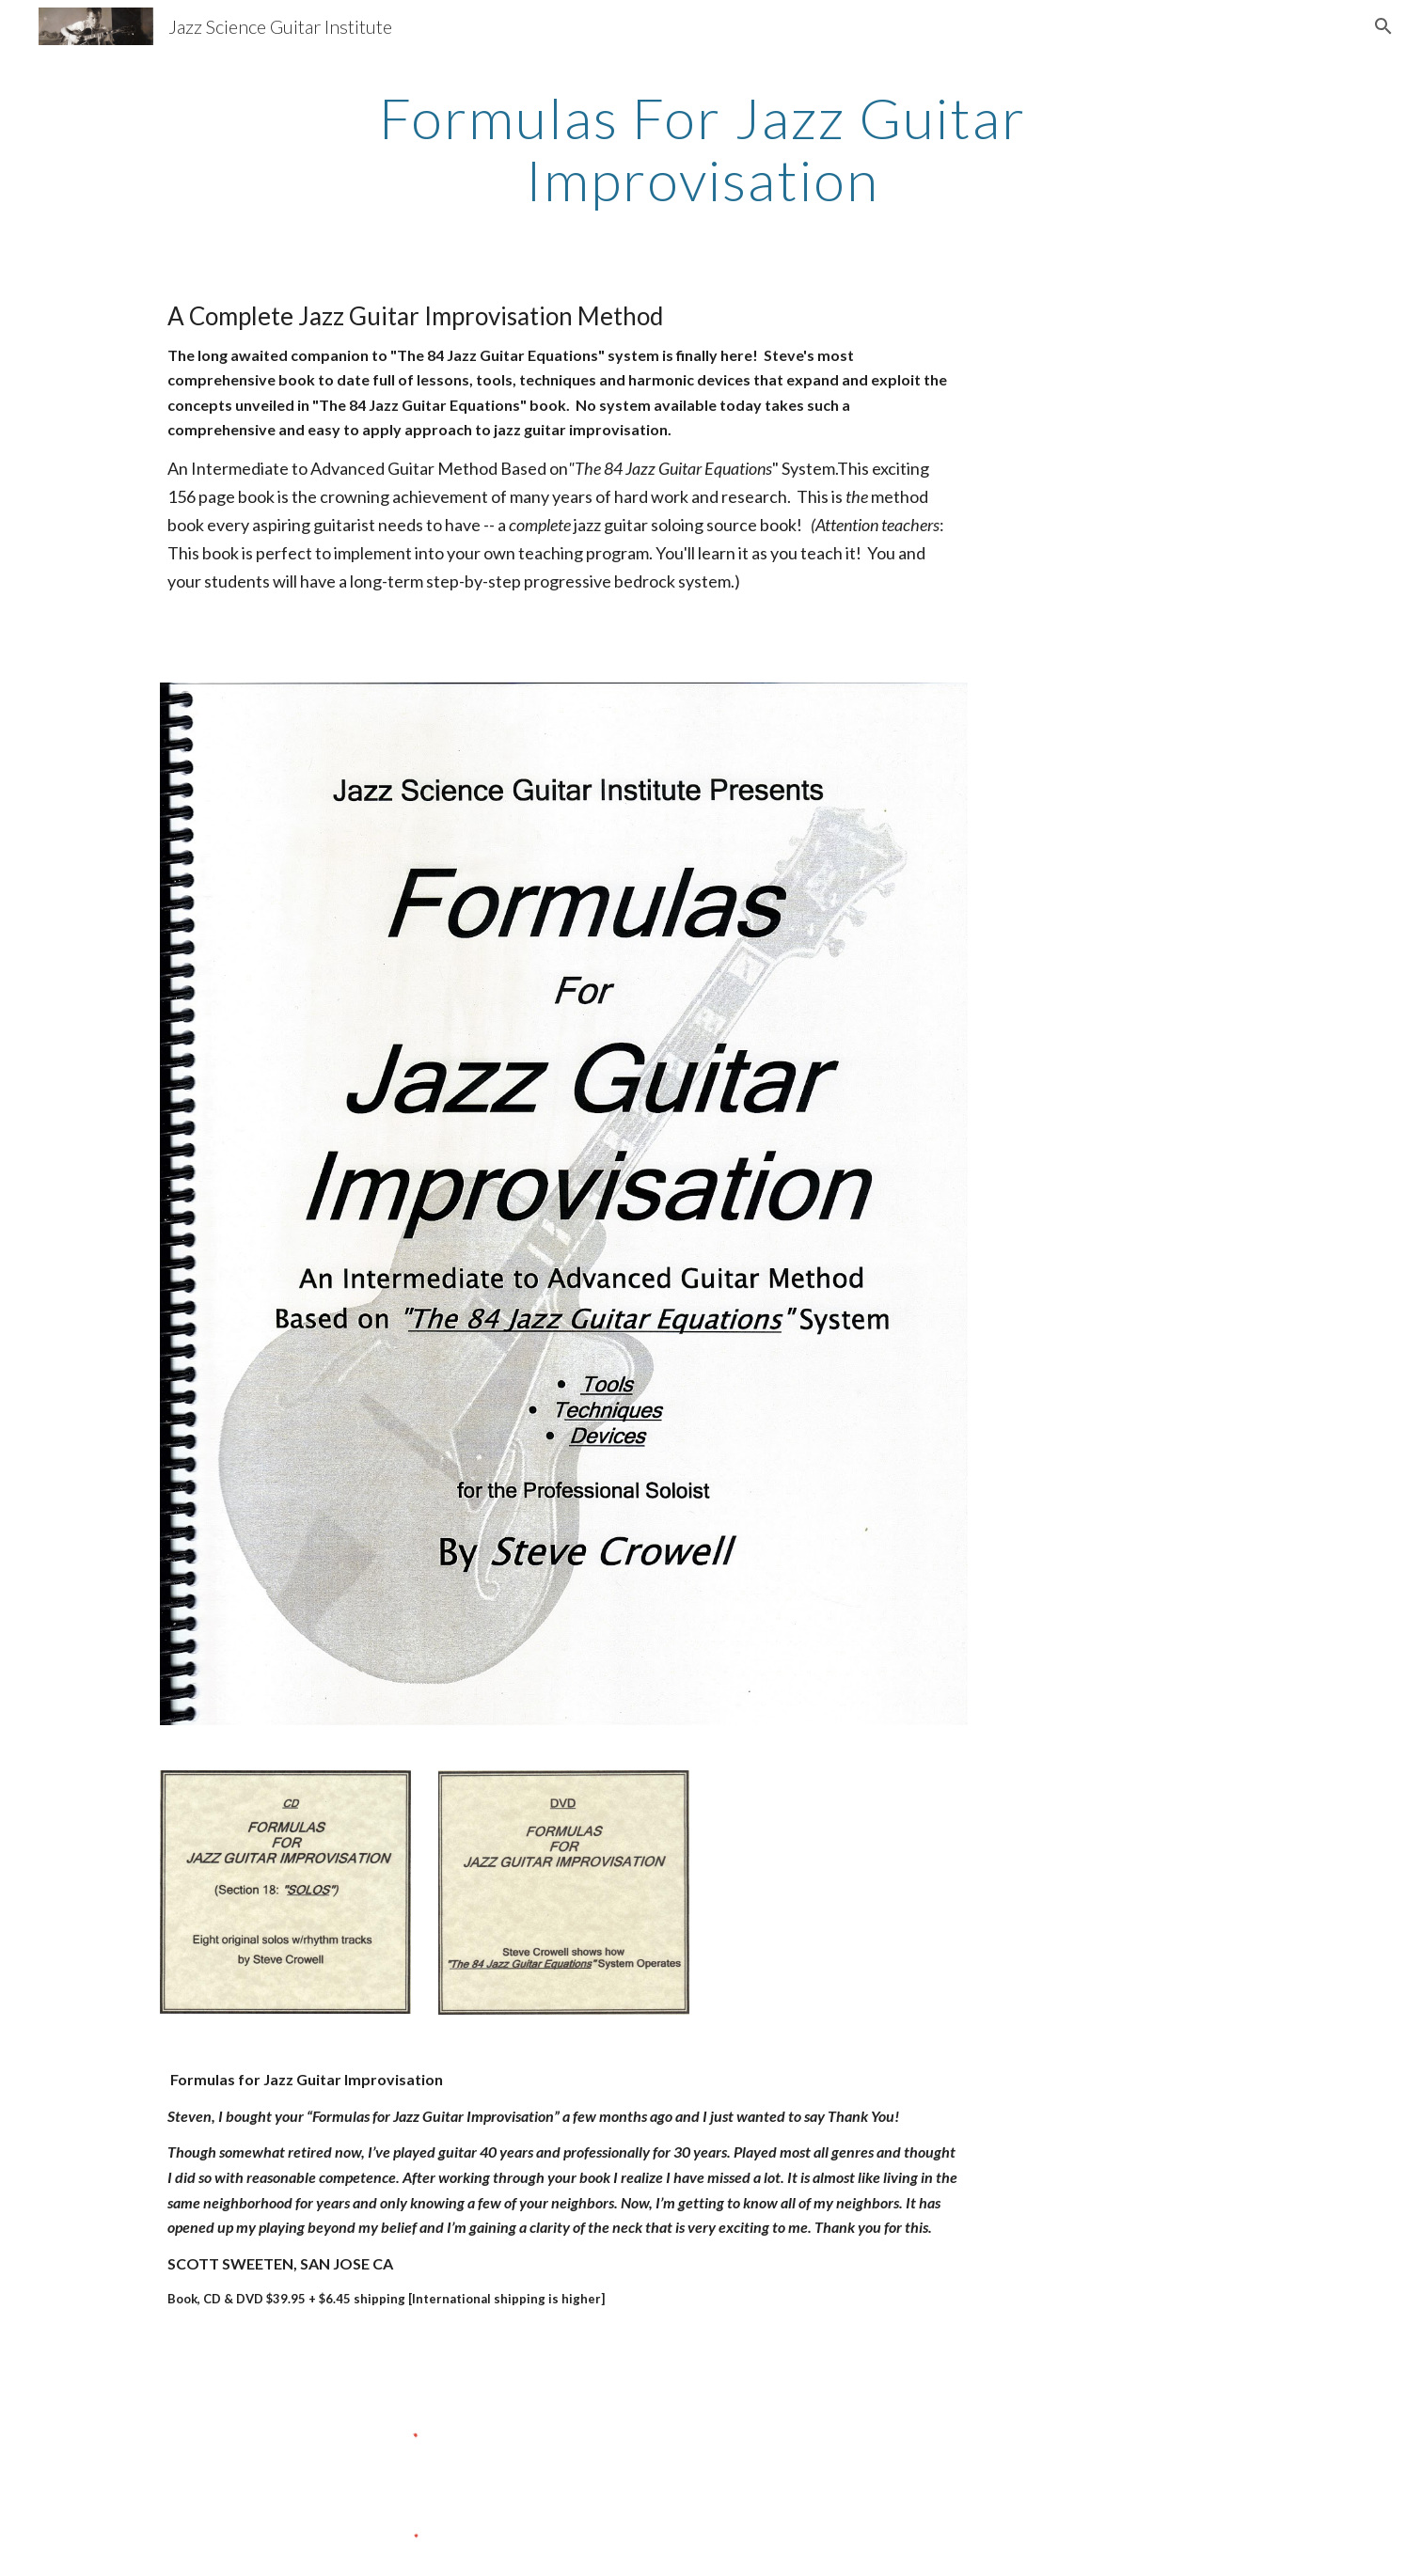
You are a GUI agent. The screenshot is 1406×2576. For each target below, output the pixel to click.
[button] (1383, 26)
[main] (703, 148)
